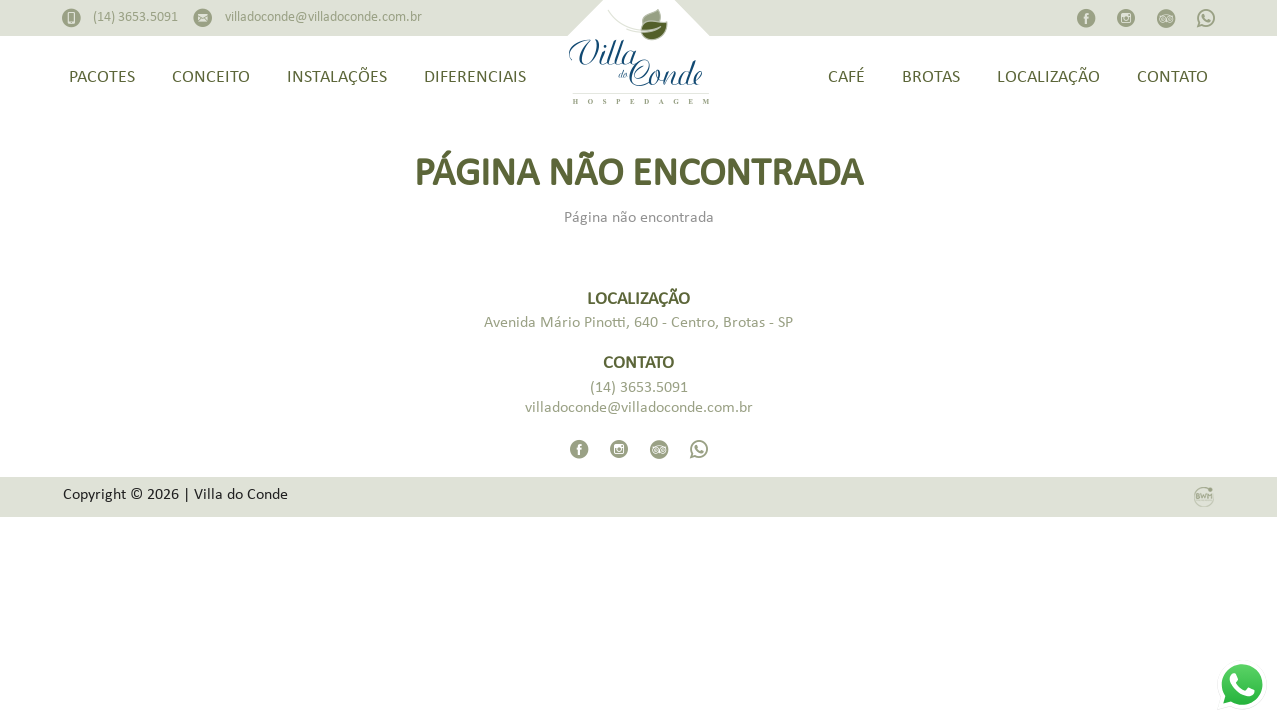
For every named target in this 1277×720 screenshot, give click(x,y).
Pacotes (102, 78)
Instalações (337, 78)
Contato (1172, 78)
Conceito (211, 78)
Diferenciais (475, 78)
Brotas (931, 78)
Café (846, 78)
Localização (1048, 78)
